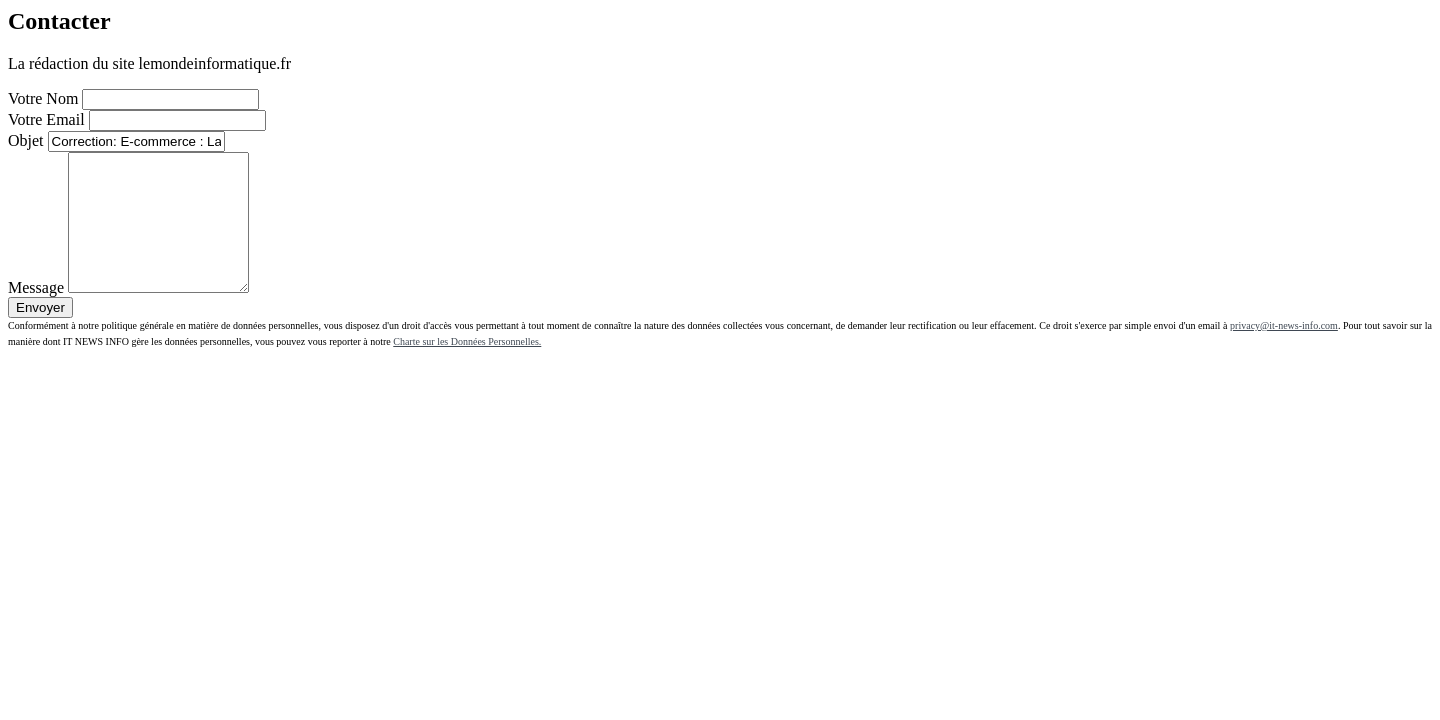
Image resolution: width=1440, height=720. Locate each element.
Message (36, 314)
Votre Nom (43, 98)
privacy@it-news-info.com (1284, 352)
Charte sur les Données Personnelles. (467, 368)
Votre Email (46, 119)
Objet (26, 140)
